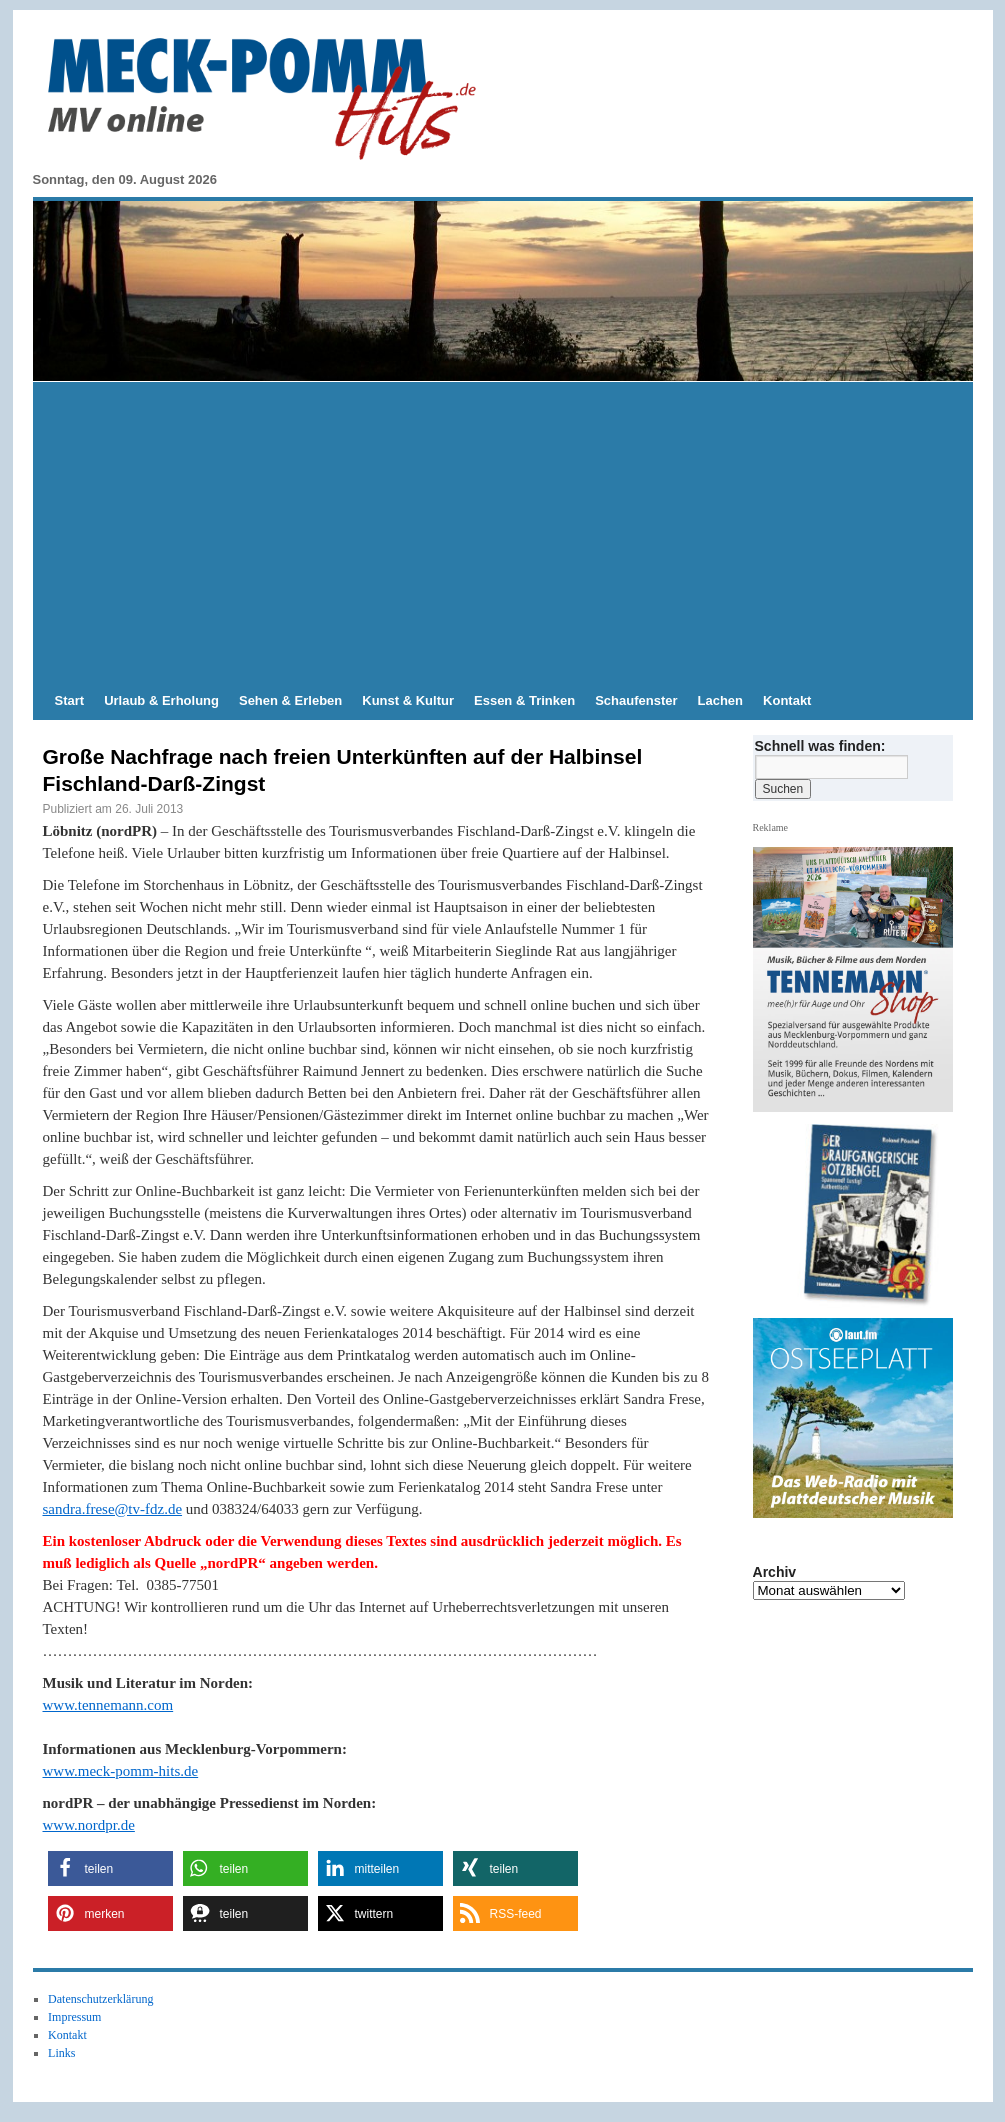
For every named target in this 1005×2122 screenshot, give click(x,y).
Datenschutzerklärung (100, 1999)
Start (70, 700)
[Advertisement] (503, 532)
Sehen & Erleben (290, 700)
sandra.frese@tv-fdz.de (113, 1509)
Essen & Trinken (524, 700)
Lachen (721, 700)
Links (61, 2053)
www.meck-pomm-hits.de (121, 1771)
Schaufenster (636, 700)
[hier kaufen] (860, 1216)
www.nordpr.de (89, 1825)
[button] (110, 1868)
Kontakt (787, 700)
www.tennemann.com (108, 1705)
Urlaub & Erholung (161, 700)
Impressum (74, 2017)
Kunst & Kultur (408, 700)
